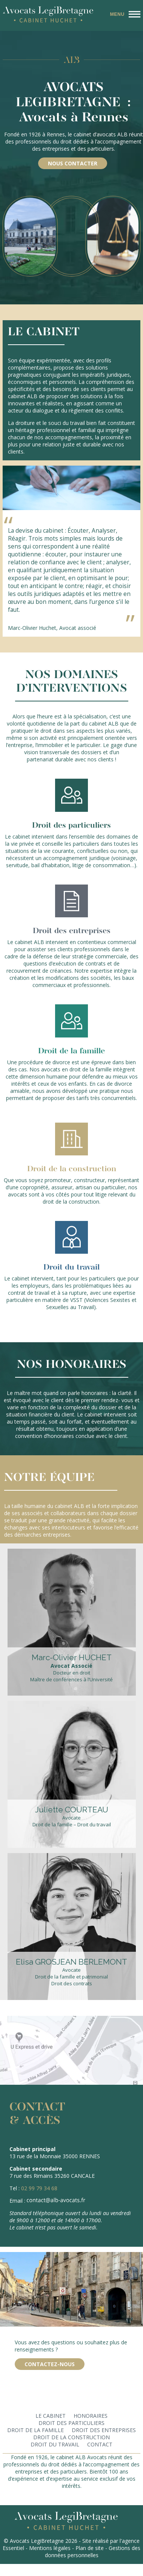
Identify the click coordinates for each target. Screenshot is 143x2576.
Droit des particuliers (71, 2422)
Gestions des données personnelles (93, 2551)
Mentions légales (50, 2548)
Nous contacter (72, 163)
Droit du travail (55, 2444)
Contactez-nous (50, 2364)
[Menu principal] (123, 14)
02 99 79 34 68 (39, 2188)
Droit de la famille (35, 2430)
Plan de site (89, 2548)
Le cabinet (50, 2415)
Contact (99, 2444)
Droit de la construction (71, 2437)
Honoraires (91, 2415)
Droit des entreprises (104, 2430)
